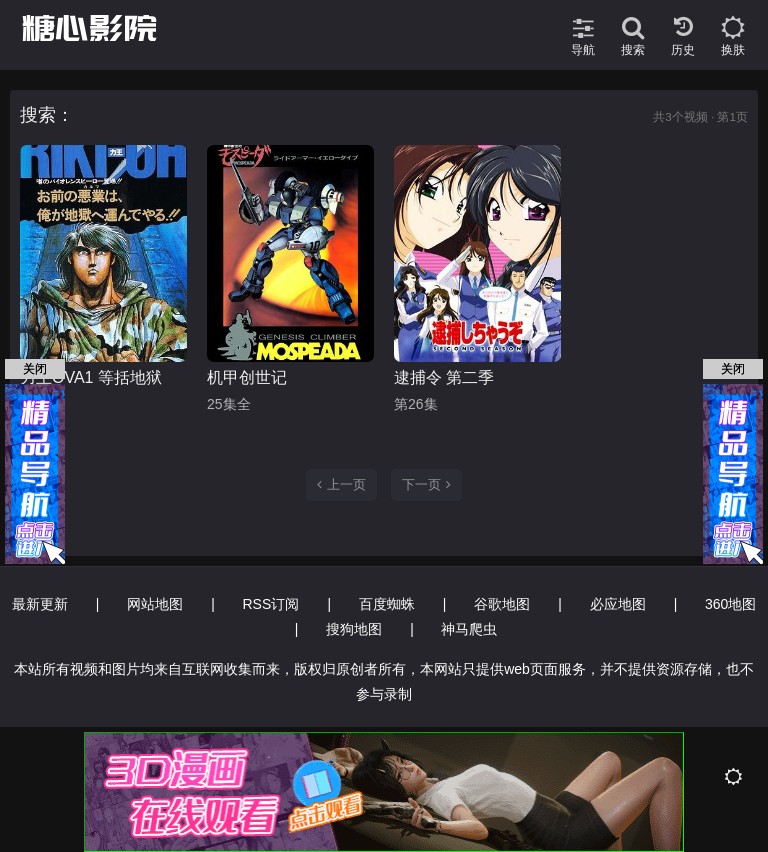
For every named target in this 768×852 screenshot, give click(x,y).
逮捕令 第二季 (444, 377)
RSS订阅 (271, 604)
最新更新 (40, 604)
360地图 (730, 604)
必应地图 (618, 604)
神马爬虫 (469, 629)
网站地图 (155, 604)
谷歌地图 (502, 604)
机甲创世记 (247, 377)
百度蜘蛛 (387, 604)
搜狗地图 (354, 629)
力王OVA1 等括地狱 (91, 377)
